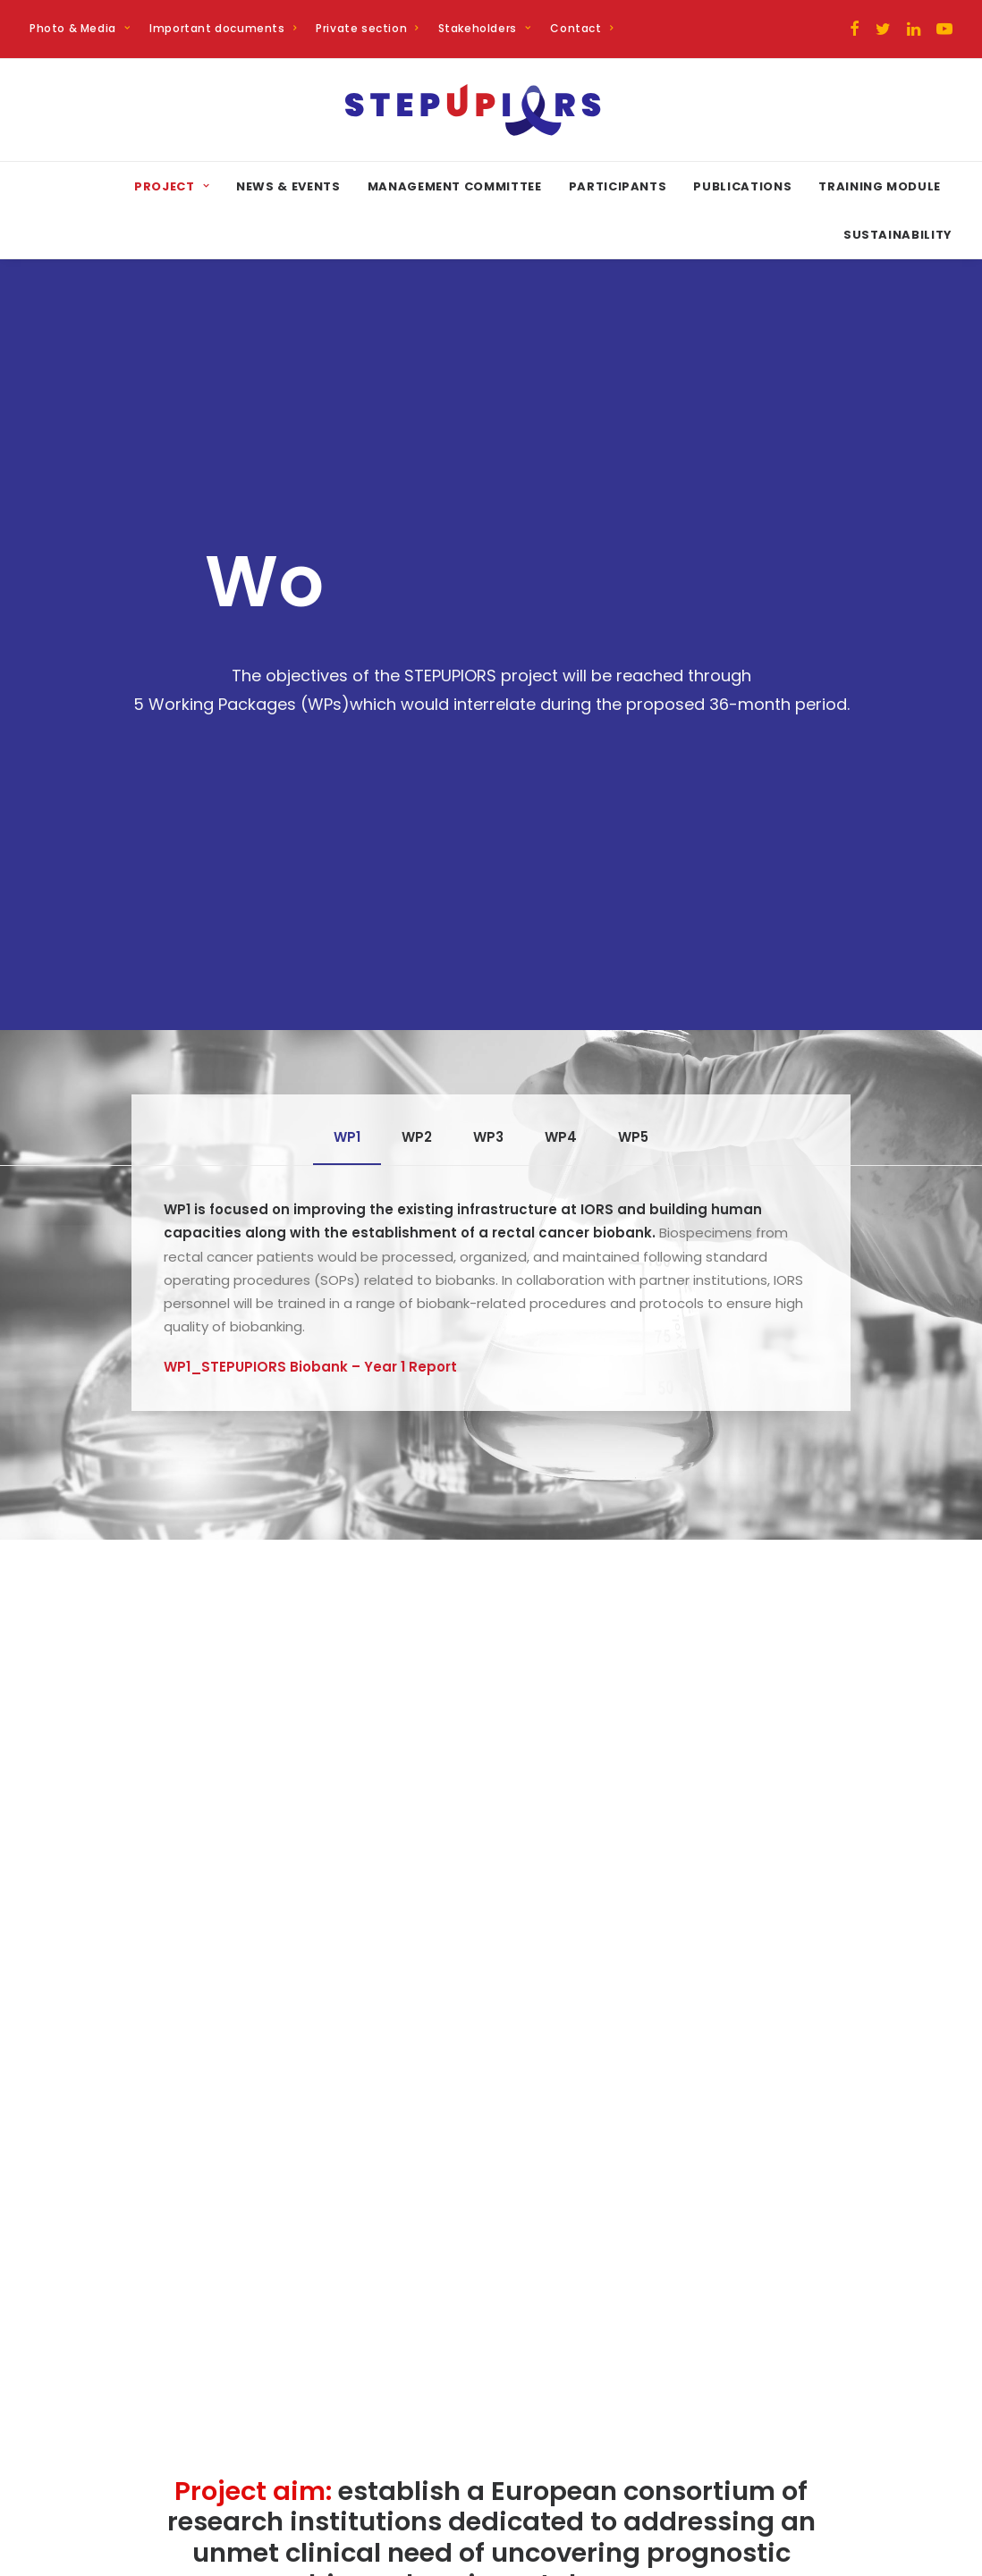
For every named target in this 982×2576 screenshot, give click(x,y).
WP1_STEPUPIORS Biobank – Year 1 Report (310, 870)
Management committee (455, 186)
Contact (581, 28)
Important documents (222, 28)
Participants (618, 186)
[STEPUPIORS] (491, 110)
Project (171, 186)
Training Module (879, 186)
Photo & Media (80, 28)
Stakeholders (484, 28)
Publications (742, 186)
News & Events (288, 186)
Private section (367, 28)
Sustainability (897, 234)
